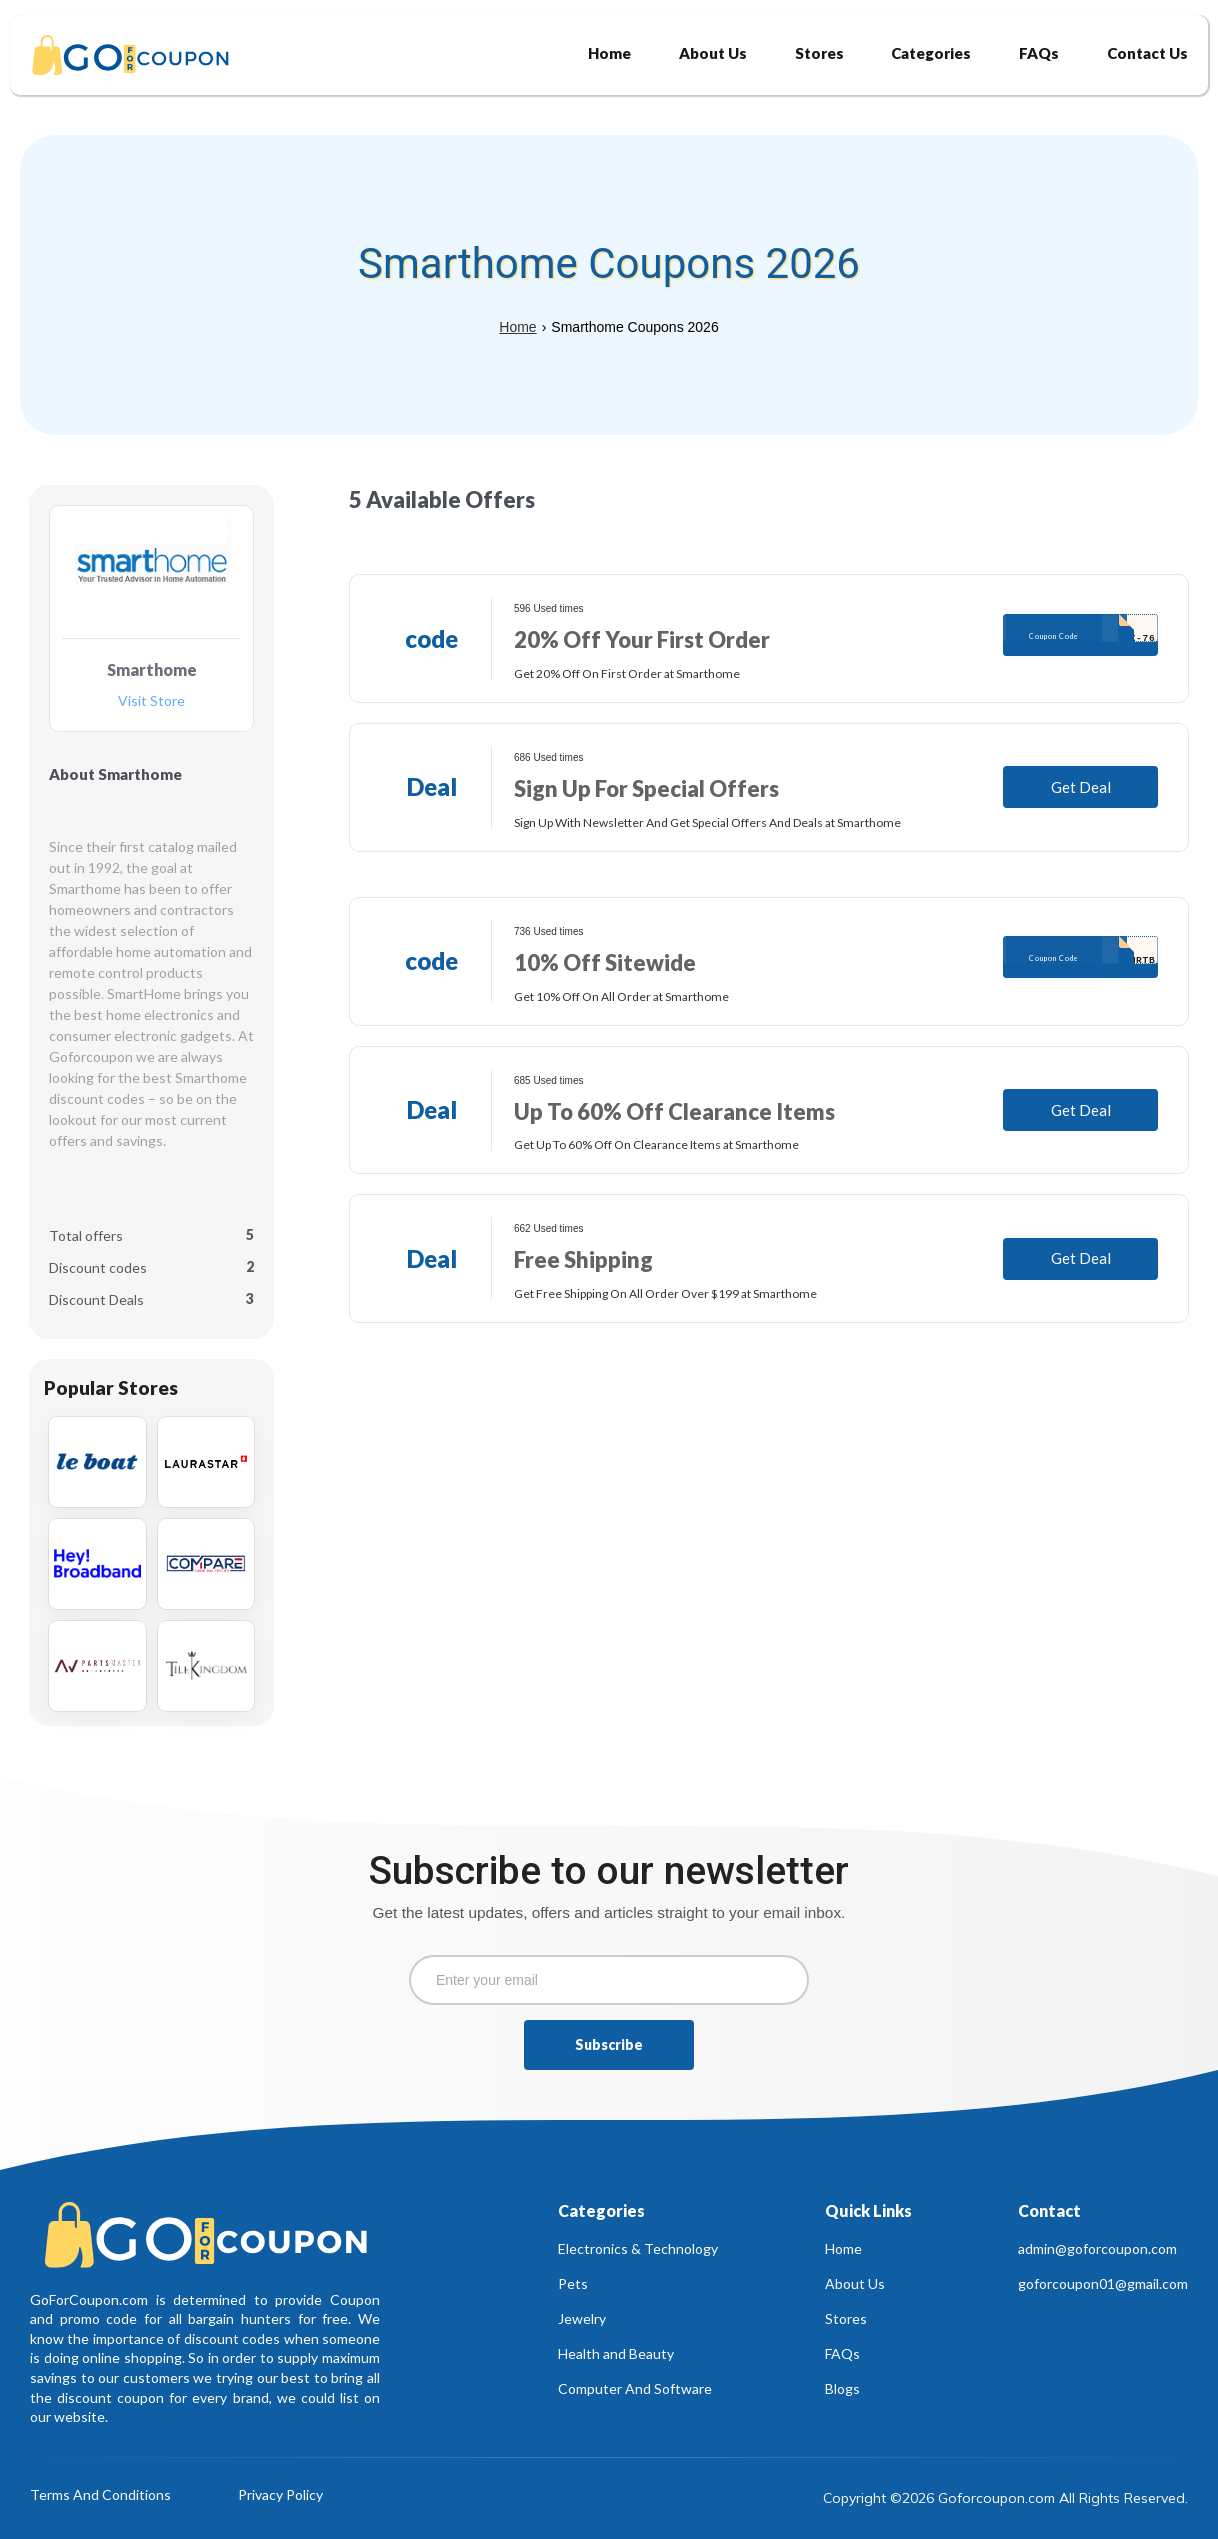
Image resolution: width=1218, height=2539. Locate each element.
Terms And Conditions (100, 2495)
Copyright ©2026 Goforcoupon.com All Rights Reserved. (1005, 2498)
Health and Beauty (616, 2353)
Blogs (842, 2388)
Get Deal (1081, 787)
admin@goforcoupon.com (1097, 2248)
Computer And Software (635, 2388)
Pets (573, 2283)
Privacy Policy (280, 2495)
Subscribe (609, 2044)
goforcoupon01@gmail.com (1103, 2283)
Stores (846, 2318)
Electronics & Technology (638, 2248)
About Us (855, 2283)
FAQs (842, 2353)
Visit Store (151, 701)
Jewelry (582, 2318)
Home (517, 327)
